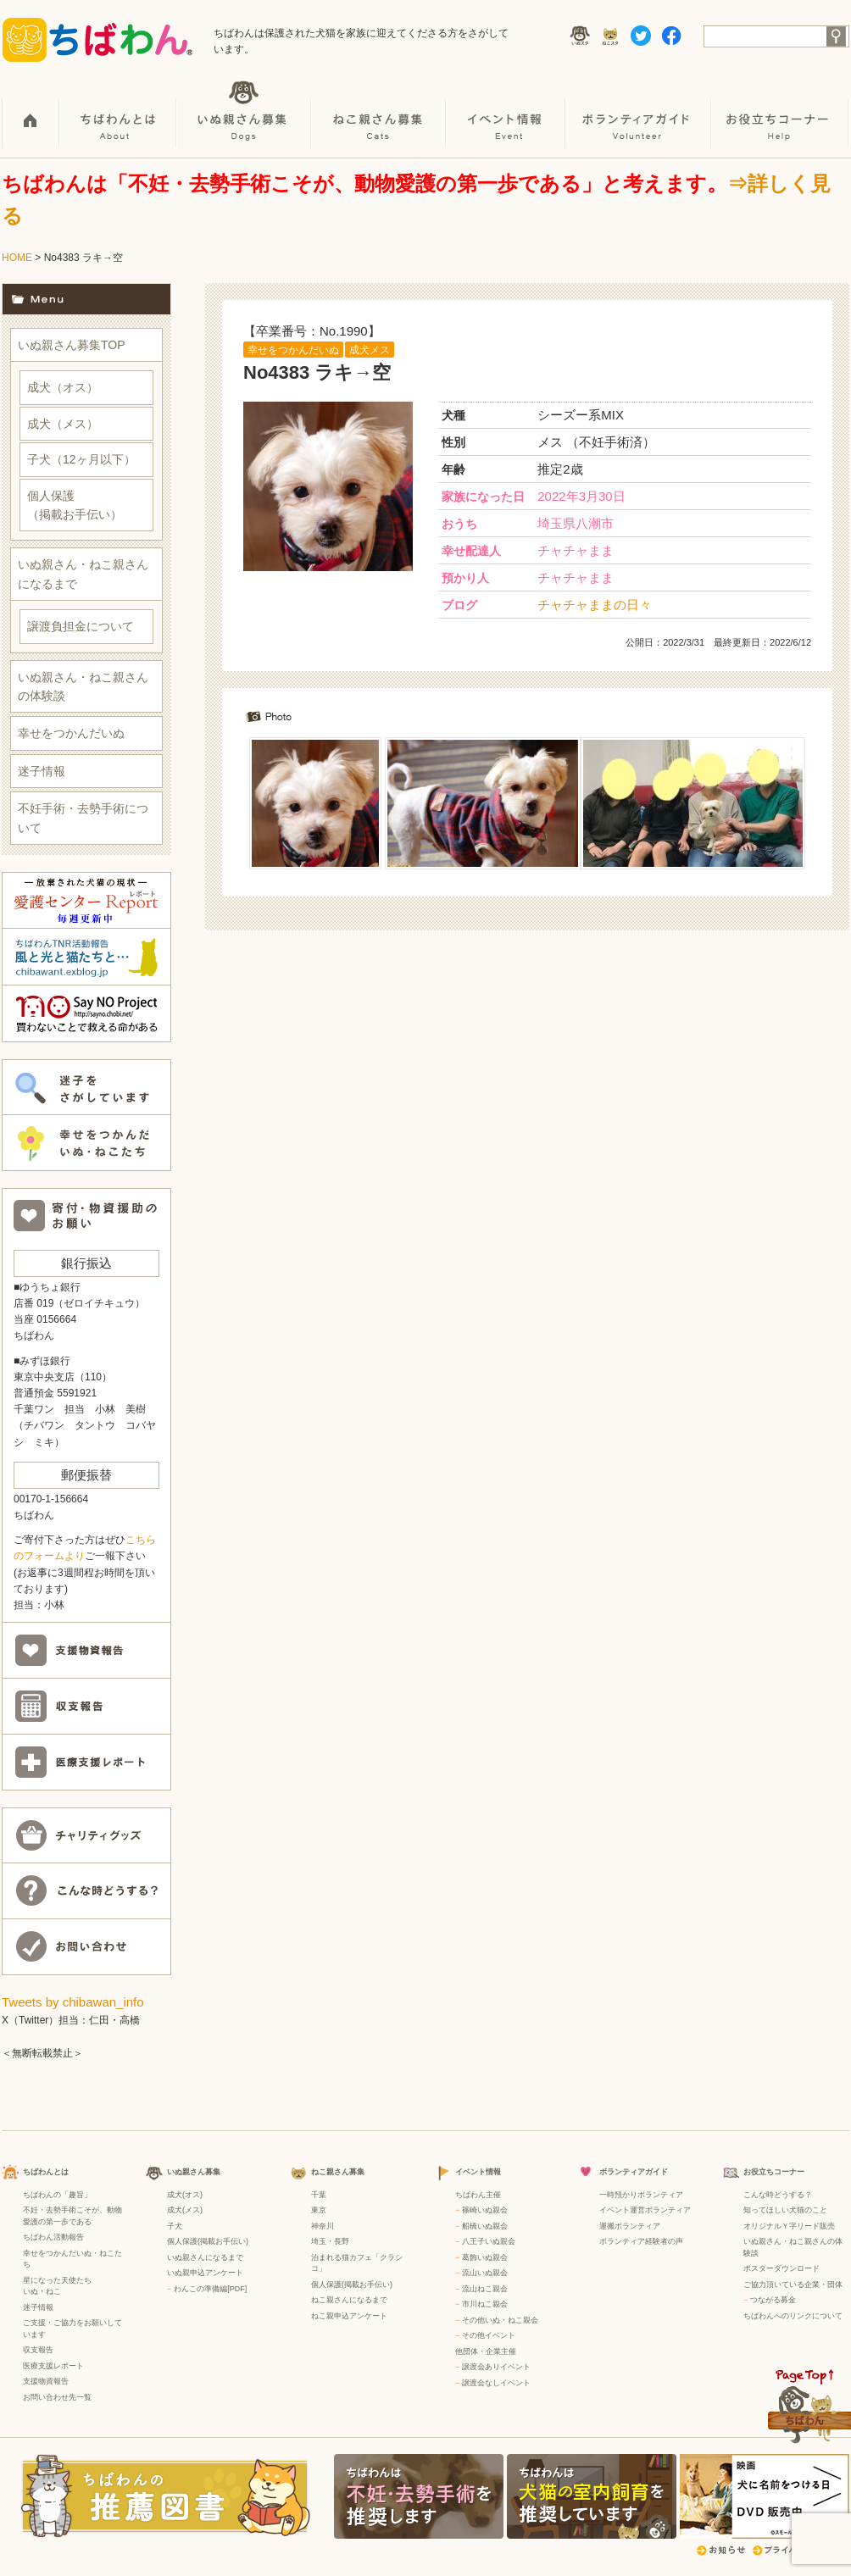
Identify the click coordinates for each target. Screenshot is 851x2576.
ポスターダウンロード (781, 2268)
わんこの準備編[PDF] (210, 2289)
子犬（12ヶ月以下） (81, 459)
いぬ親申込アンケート (205, 2272)
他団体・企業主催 (485, 2351)
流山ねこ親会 (485, 2289)
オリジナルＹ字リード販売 (789, 2226)
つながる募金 (773, 2300)
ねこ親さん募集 (379, 111)
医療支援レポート (53, 2366)
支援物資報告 (46, 2381)
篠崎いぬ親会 (485, 2210)
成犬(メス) (185, 2210)
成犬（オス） (62, 387)
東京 (318, 2210)
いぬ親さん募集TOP (71, 345)
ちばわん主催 (478, 2194)
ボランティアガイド (639, 111)
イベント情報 (506, 111)
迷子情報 (41, 771)
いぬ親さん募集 (244, 111)
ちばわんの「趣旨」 (57, 2194)
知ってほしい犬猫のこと (785, 2210)
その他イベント (488, 2335)
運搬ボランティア (629, 2226)
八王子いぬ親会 (488, 2241)
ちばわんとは (118, 111)
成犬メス (369, 350)
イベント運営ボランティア (645, 2210)
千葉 (318, 2194)
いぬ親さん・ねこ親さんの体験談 (83, 686)
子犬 (174, 2226)
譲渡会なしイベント (496, 2383)
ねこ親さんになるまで (349, 2300)
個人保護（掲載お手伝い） (74, 505)
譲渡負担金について (80, 626)
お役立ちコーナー (780, 111)
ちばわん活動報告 (53, 2237)
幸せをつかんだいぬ (293, 350)
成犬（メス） (62, 423)
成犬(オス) (185, 2194)
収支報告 (38, 2350)
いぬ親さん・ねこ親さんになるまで (83, 574)
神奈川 (322, 2226)
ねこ (53, 2291)
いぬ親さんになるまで (205, 2257)
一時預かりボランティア (641, 2194)
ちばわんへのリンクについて (793, 2316)
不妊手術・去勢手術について (83, 818)
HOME (31, 111)
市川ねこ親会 (485, 2304)
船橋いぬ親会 (485, 2226)
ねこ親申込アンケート (349, 2316)
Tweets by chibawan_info (73, 2002)
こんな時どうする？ (777, 2194)
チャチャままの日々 (594, 604)
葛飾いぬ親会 (485, 2257)
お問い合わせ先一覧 (57, 2397)
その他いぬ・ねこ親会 (500, 2320)
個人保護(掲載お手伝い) (207, 2241)
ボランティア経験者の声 (641, 2241)
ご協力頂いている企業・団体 (793, 2284)
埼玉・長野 (330, 2241)
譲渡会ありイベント (496, 2366)
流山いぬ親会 (485, 2272)
